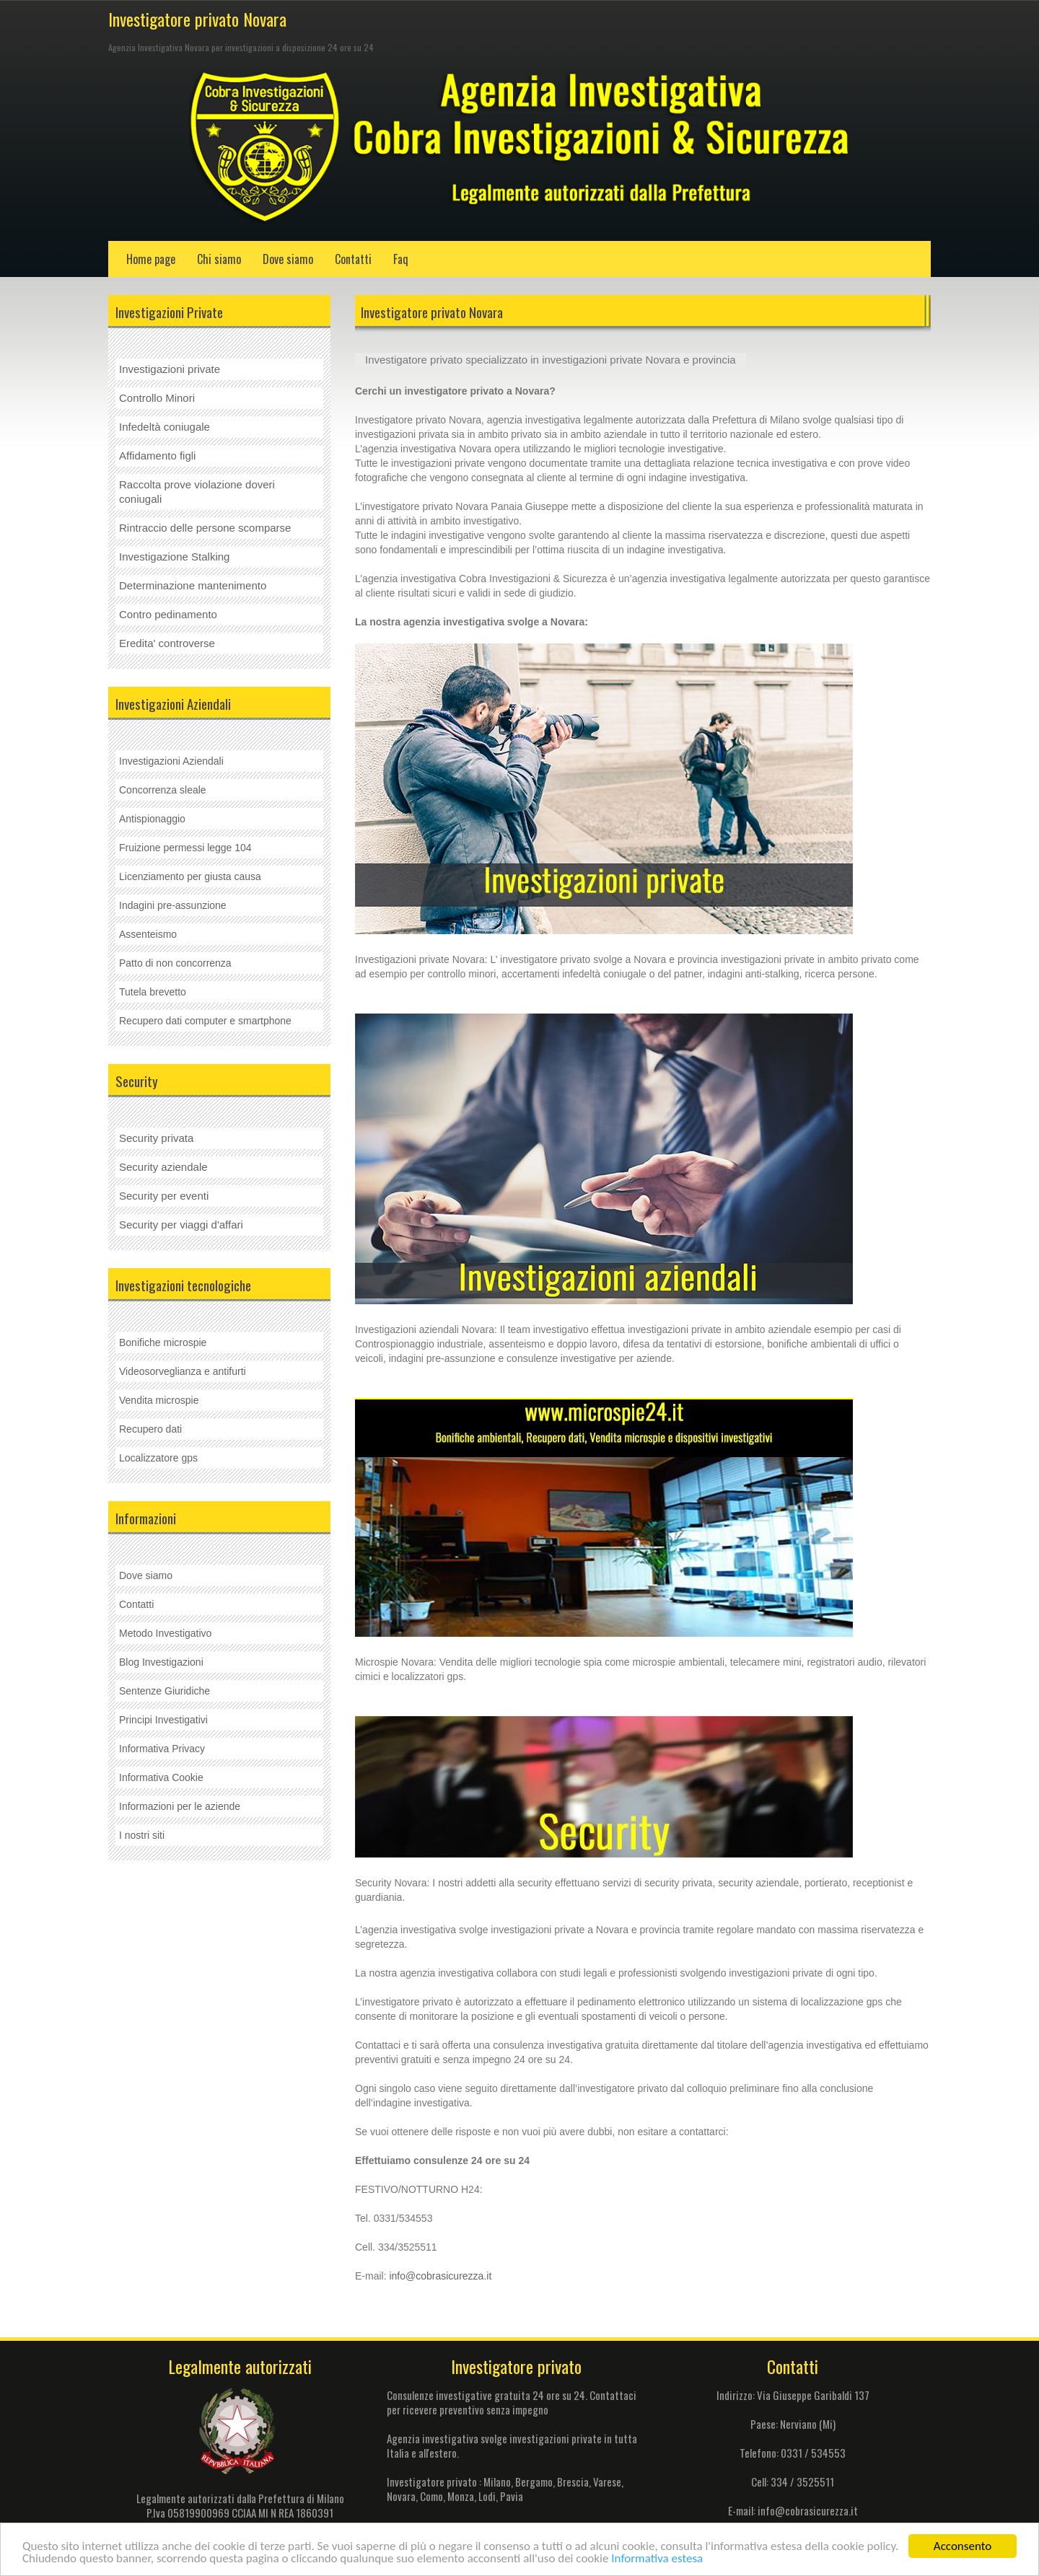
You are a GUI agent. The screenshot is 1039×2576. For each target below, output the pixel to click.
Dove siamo (288, 259)
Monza (460, 2496)
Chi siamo (219, 259)
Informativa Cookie (161, 1777)
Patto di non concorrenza (175, 963)
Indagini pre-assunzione (173, 905)
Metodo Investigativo (165, 1633)
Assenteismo (148, 934)
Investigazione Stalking (174, 556)
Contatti (353, 259)
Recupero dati (150, 1429)
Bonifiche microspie (162, 1342)
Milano (497, 2481)
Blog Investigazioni (161, 1662)
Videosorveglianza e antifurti (182, 1371)
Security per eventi (164, 1196)
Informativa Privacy (162, 1748)
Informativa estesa (657, 2558)
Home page (150, 259)
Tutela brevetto (152, 992)
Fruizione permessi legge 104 (185, 847)
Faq (400, 259)
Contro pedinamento (168, 614)
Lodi (486, 2496)
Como (431, 2496)
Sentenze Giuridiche (164, 1691)
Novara (401, 2496)
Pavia (511, 2496)
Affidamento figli (157, 455)
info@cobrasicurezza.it (440, 2276)
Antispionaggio (152, 819)
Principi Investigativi (163, 1720)
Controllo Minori (157, 398)
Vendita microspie (159, 1400)
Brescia (573, 2481)
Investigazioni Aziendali (171, 761)
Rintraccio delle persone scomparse (205, 528)
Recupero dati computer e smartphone (205, 1021)
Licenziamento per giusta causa (190, 876)
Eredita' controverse (167, 643)
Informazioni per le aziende (179, 1806)
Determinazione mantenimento (192, 585)
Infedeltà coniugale (164, 427)
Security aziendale (163, 1167)
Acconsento (962, 2546)
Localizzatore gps (158, 1458)
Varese (607, 2481)
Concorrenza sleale (162, 790)
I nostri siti (142, 1835)
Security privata (156, 1138)
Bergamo (534, 2481)
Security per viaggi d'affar (180, 1224)
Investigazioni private (169, 369)
